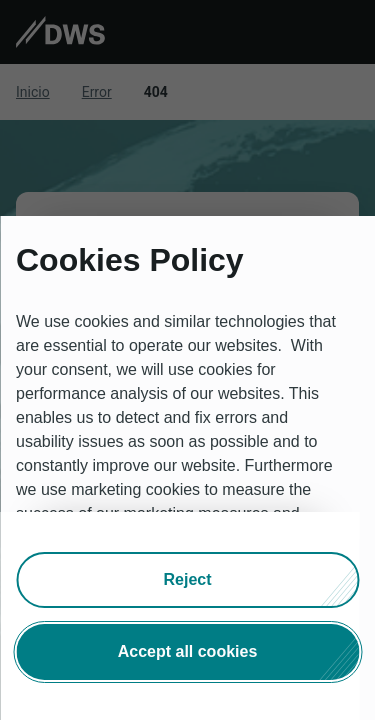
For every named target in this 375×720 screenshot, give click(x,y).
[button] (187, 580)
